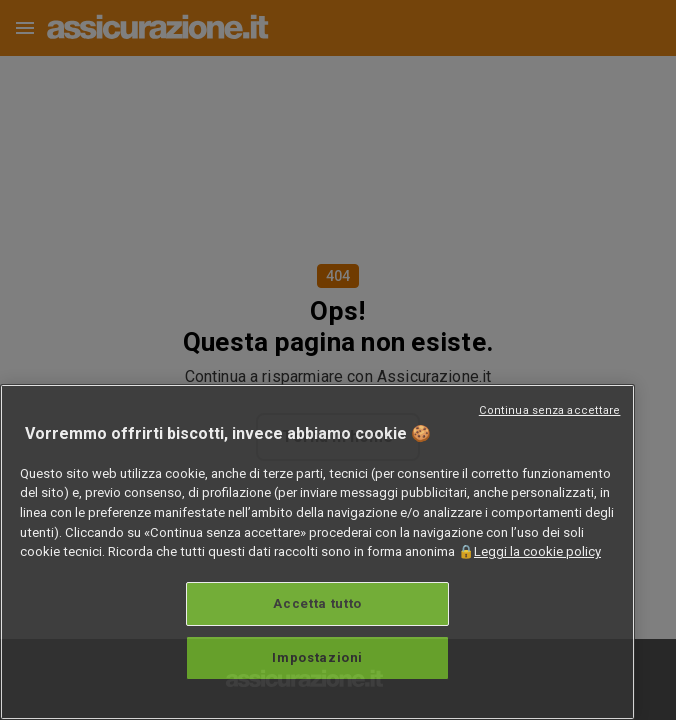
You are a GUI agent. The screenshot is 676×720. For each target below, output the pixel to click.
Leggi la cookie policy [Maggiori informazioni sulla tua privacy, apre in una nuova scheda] (537, 551)
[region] (317, 552)
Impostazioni (317, 657)
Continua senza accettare (550, 410)
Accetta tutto (317, 603)
